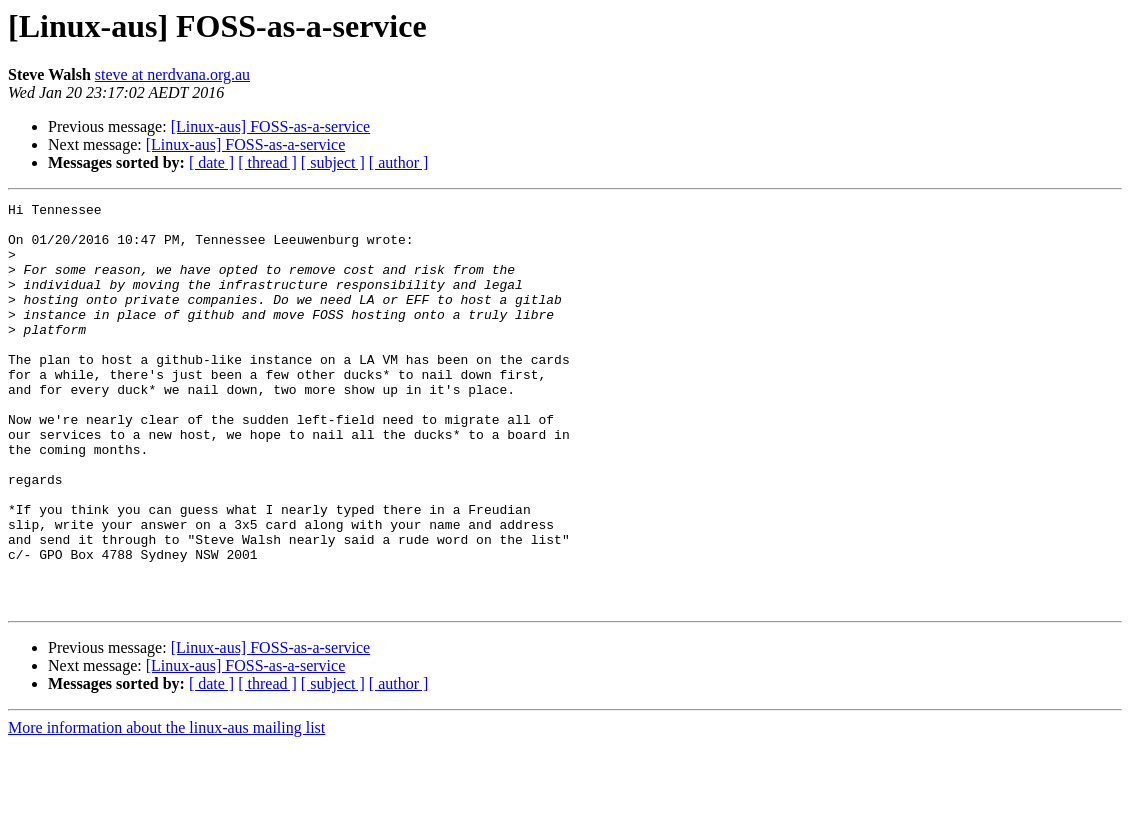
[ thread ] (267, 162)
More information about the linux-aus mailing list (166, 808)
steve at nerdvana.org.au (172, 74)
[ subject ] (333, 162)
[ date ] (211, 162)
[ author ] (399, 162)
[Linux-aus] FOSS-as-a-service (271, 126)
